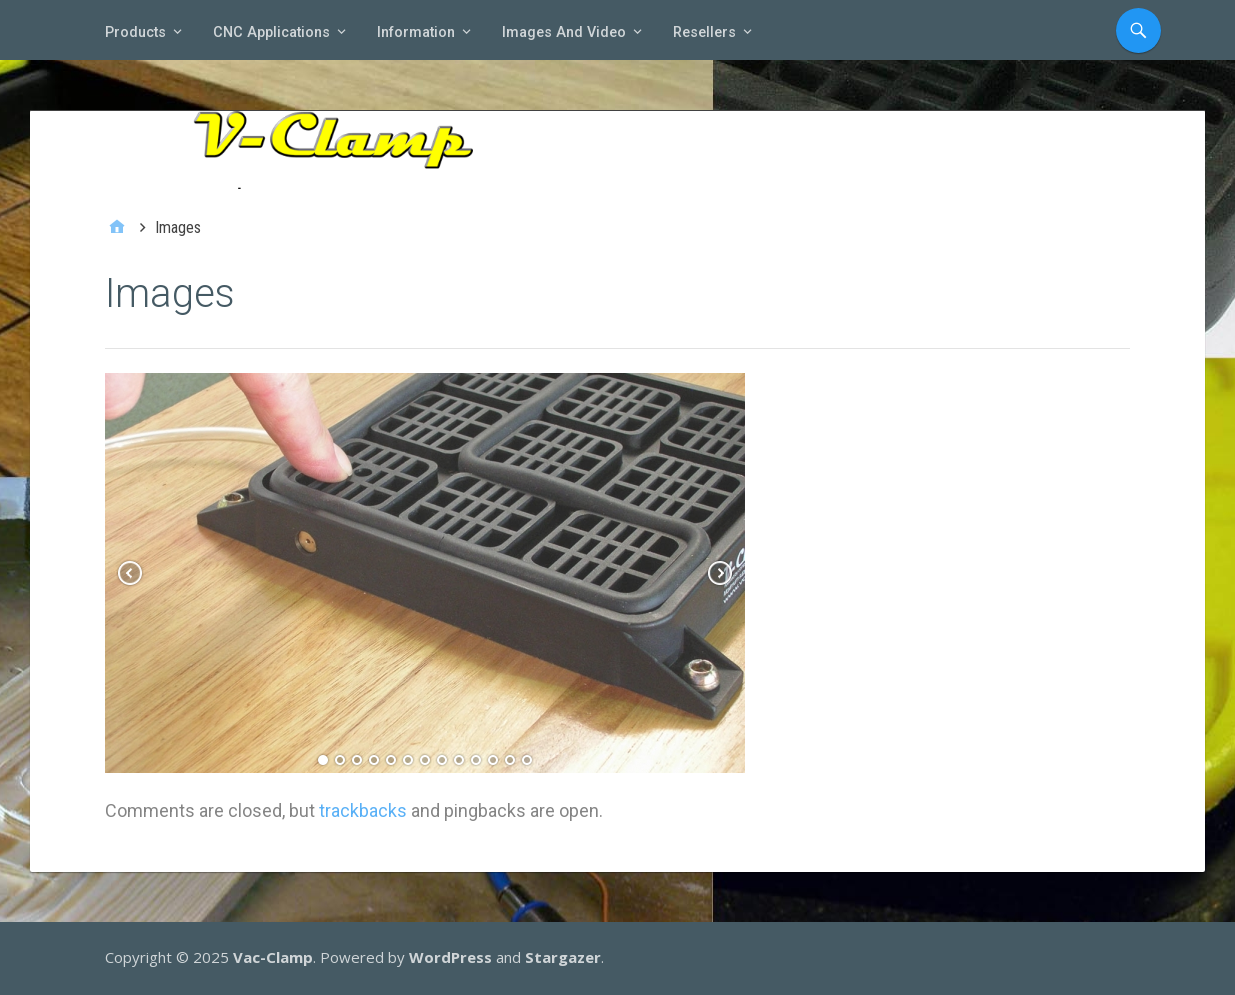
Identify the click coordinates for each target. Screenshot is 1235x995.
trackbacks (363, 810)
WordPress (450, 957)
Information (416, 32)
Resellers (704, 32)
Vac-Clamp (273, 957)
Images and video (564, 32)
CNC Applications (271, 32)
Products (135, 32)
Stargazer (563, 957)
